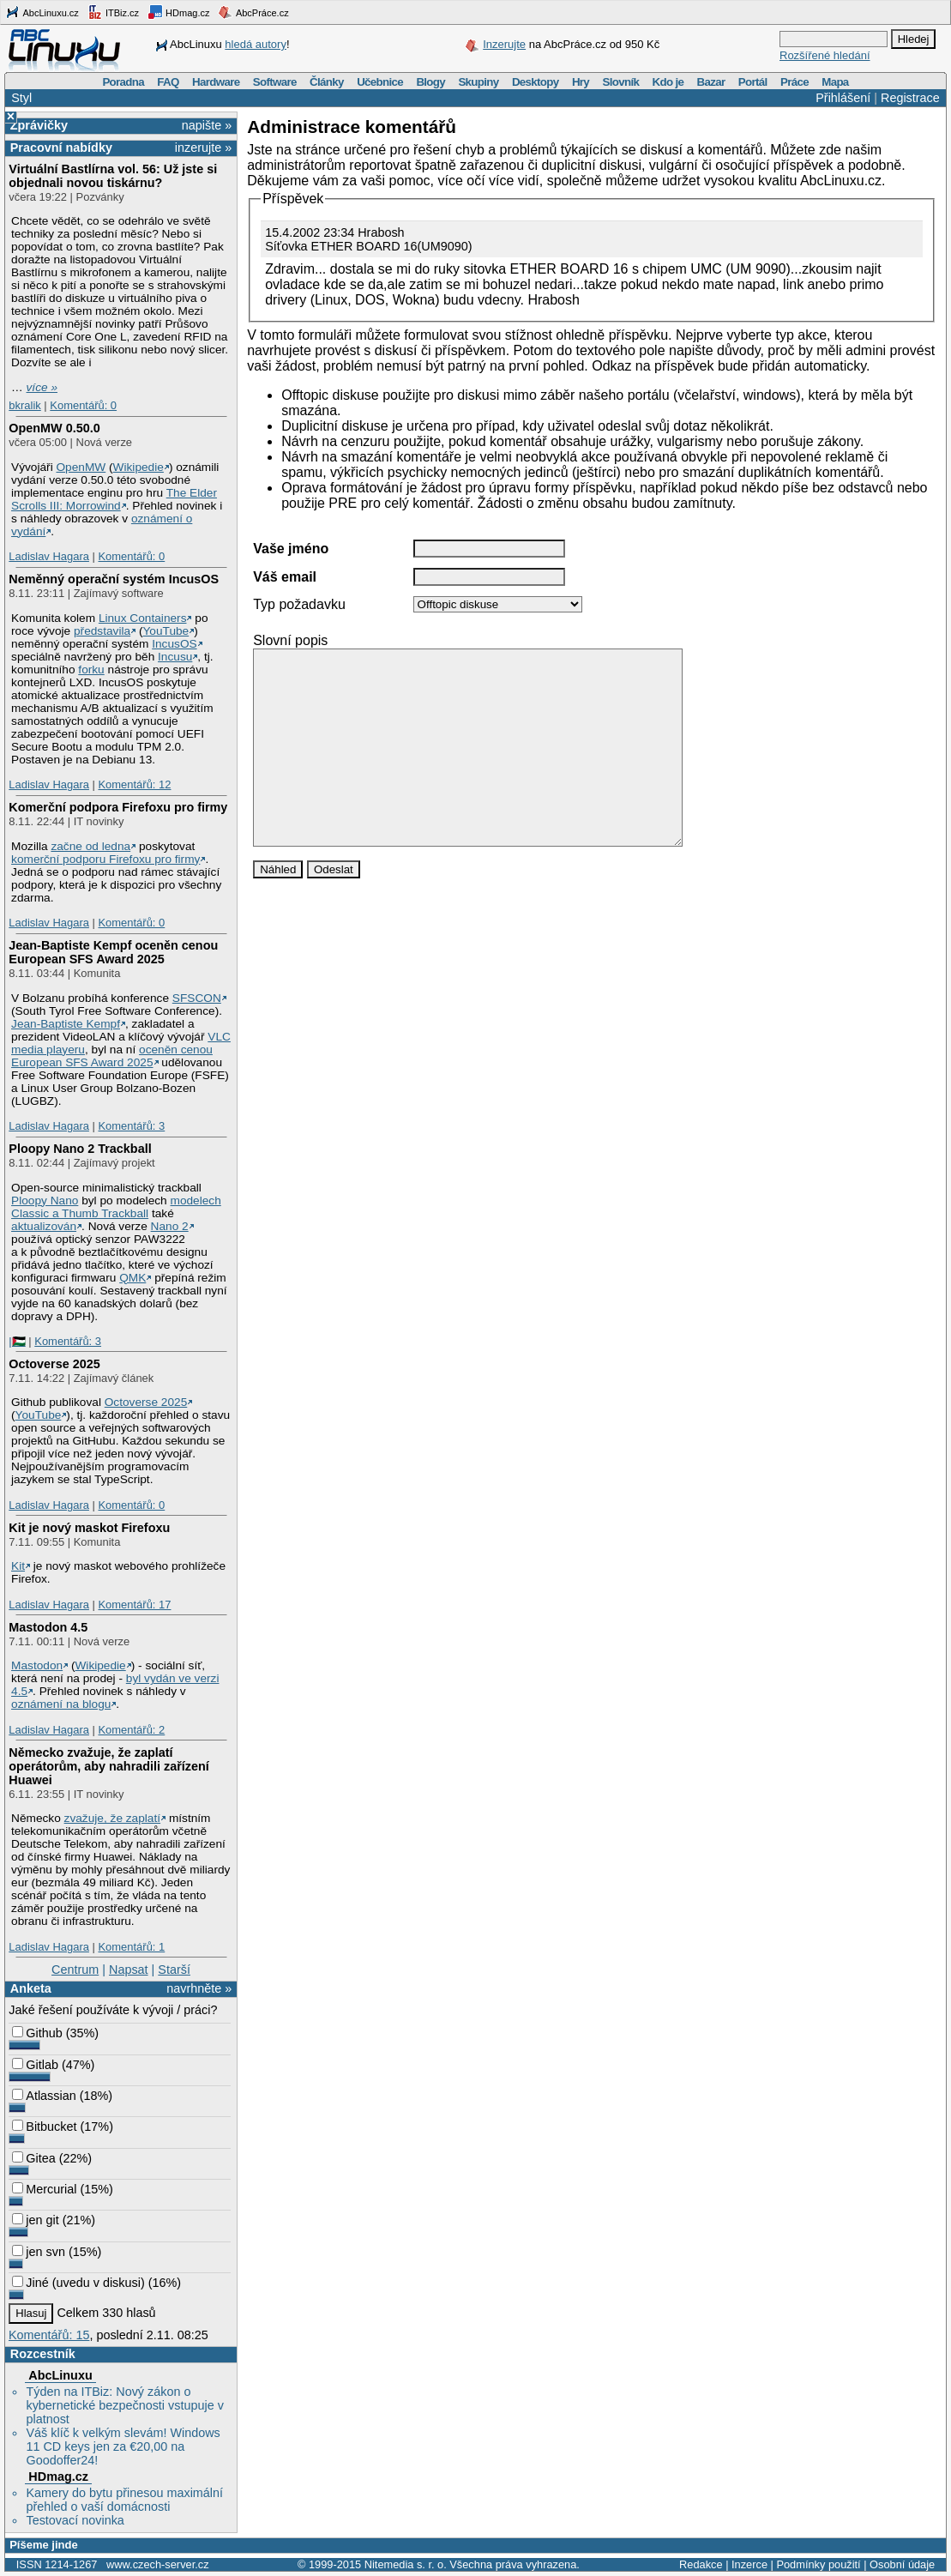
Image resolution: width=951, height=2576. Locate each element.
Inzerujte (504, 44)
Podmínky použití (818, 2564)
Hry (580, 81)
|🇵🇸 (17, 1341)
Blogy (430, 81)
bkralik (24, 405)
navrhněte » (199, 1988)
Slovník (620, 81)
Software (275, 81)
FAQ (167, 81)
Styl (21, 98)
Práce (794, 81)
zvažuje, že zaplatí (112, 1818)
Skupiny (478, 81)
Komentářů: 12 (134, 784)
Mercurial (44, 2189)
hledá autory (255, 44)
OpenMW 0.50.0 (54, 428)
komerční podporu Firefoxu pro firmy (105, 859)
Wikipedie (138, 467)
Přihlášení (843, 98)
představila (102, 630)
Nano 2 (170, 1226)
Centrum (75, 1969)
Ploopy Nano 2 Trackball (80, 1148)
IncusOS (174, 643)
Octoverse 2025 (54, 1364)
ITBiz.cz (113, 12)
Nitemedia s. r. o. (405, 2564)
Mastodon (37, 1665)
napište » (207, 125)
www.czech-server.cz (157, 2564)
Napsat (128, 1969)
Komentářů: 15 (49, 2335)
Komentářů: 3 (131, 1125)
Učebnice (380, 81)
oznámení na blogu (61, 1704)
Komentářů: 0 (83, 405)
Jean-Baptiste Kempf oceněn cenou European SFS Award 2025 (113, 952)
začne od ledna (90, 846)
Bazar (711, 81)
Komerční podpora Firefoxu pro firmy (118, 807)
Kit (18, 1565)
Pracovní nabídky (61, 147)
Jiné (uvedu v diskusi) (78, 2282)
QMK (132, 1277)
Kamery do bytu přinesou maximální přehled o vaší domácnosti (124, 2499)
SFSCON (196, 998)
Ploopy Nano (44, 1200)
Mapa (835, 81)
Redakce (701, 2564)
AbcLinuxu (60, 2375)
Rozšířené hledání (824, 55)
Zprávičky (39, 125)
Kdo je (667, 81)
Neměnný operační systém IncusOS (114, 579)
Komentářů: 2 (131, 1729)
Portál (752, 81)
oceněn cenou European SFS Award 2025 (112, 1056)
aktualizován (43, 1226)
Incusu (175, 656)
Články (327, 81)
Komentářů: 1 (131, 1946)
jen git (35, 2220)
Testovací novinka (74, 2520)
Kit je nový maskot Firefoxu (89, 1528)
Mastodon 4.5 (48, 1627)
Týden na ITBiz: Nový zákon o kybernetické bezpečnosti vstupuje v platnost (124, 2405)
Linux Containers (143, 618)
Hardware (215, 81)
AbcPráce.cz (253, 12)
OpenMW (80, 467)
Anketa (30, 1988)
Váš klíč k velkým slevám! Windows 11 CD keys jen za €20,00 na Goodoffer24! (123, 2446)
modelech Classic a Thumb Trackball (116, 1207)
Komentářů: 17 (134, 1604)
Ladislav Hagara (49, 556)
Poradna (123, 81)
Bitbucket (44, 2126)
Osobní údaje (902, 2564)
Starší (174, 1969)
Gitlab (35, 2065)
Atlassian (43, 2095)
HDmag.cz (178, 12)
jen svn (38, 2252)
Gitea (33, 2158)
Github (37, 2033)
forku (91, 669)
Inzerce (749, 2564)
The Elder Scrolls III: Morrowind (114, 499)
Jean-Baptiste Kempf (65, 1023)
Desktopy (535, 81)
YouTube (165, 630)
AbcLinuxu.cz (42, 12)
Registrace (910, 98)
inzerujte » (203, 147)
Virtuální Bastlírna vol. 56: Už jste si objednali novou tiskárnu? (113, 176)
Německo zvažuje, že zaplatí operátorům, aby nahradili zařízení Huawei (109, 1766)
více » (42, 387)
